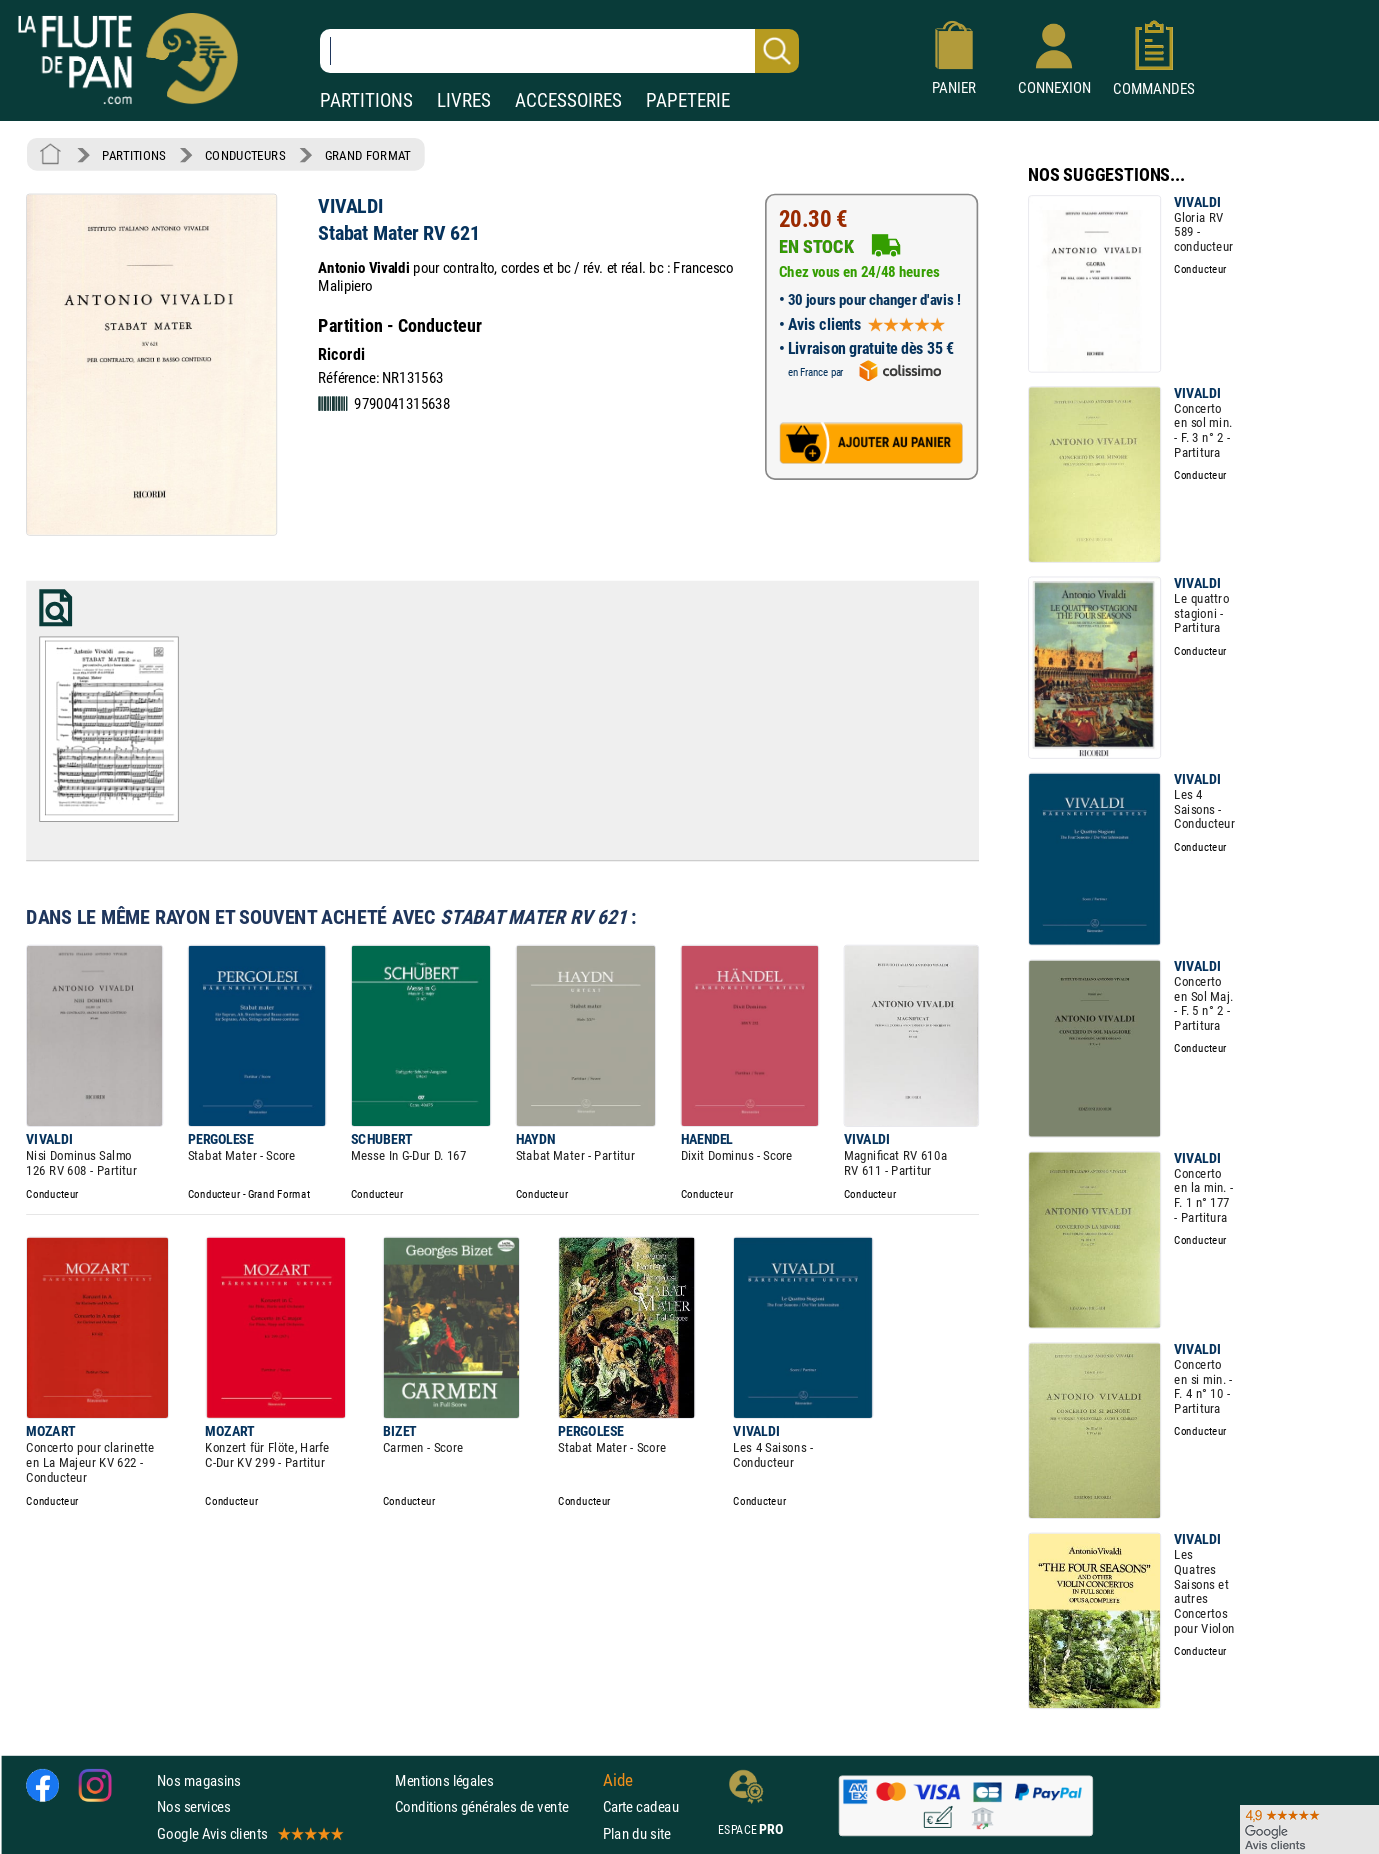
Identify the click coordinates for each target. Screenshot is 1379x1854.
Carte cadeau (641, 1806)
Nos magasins (199, 1780)
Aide (618, 1780)
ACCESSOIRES (568, 100)
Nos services (193, 1806)
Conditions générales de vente (494, 1806)
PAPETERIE (688, 100)
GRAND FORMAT (368, 155)
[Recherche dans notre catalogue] (559, 51)
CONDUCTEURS (245, 155)
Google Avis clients (249, 1832)
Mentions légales (444, 1780)
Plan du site (637, 1832)
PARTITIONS (366, 100)
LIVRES (464, 100)
